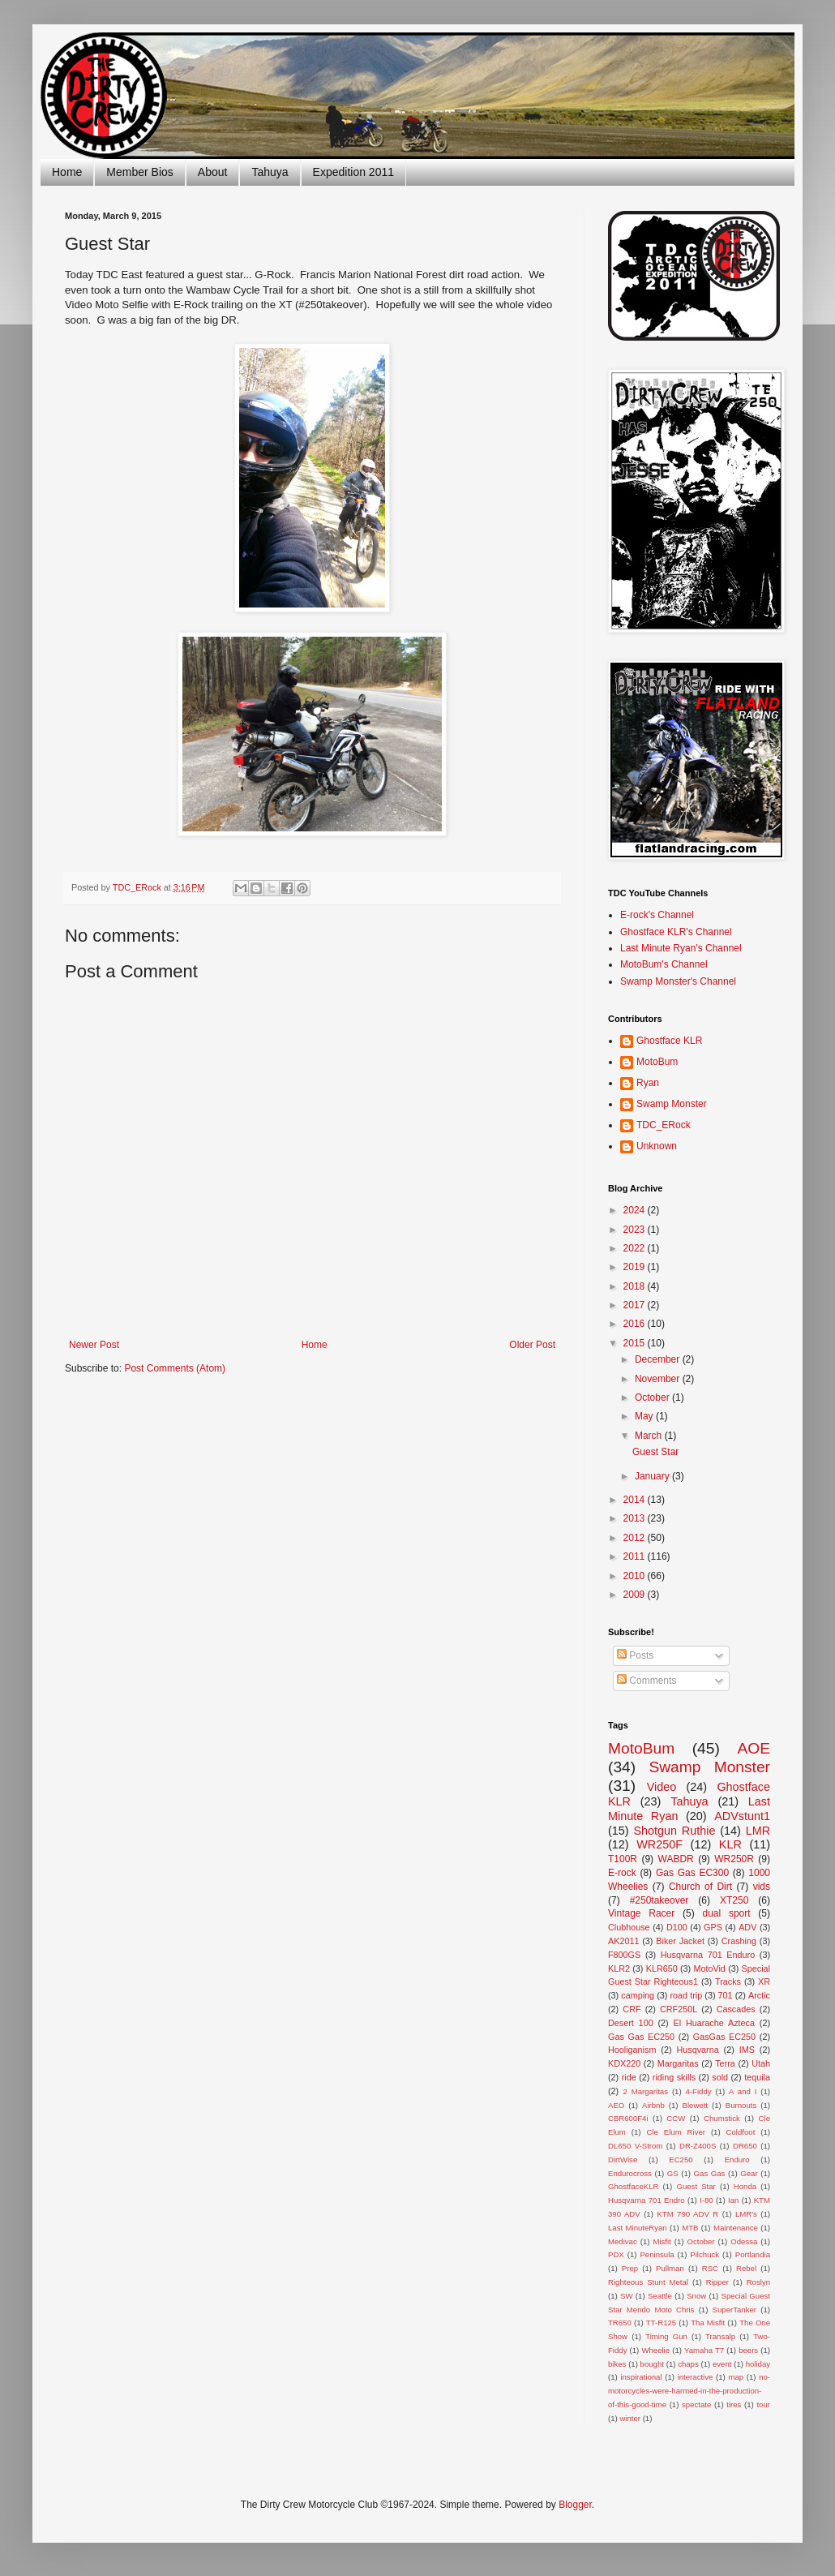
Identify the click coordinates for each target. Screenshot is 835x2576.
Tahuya (269, 171)
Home (67, 171)
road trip (686, 1995)
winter (629, 2418)
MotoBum (657, 1061)
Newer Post (94, 1344)
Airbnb (653, 2105)
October (653, 1397)
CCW (675, 2118)
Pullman (670, 2268)
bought (652, 2363)
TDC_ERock (663, 1125)
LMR (758, 1830)
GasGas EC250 (724, 2036)
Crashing (739, 1941)
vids (761, 1886)
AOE (753, 1748)
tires (733, 2404)
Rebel (746, 2268)
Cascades (736, 2009)
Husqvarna (697, 2049)
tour (763, 2404)
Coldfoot (741, 2131)
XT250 (734, 1900)
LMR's (746, 2213)
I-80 (706, 2200)
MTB (690, 2227)
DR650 (745, 2145)
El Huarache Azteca (714, 2023)
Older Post (532, 1344)
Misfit (661, 2241)
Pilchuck (704, 2254)
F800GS (624, 1955)
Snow (696, 2295)
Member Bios (139, 171)
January (653, 1476)
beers (748, 2350)
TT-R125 (661, 2322)
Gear (748, 2173)
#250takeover (659, 1900)
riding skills (674, 2077)
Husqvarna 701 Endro (646, 2200)
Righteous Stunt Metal (648, 2282)
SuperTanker (734, 2309)
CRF (631, 2009)
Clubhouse (629, 1927)
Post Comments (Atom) (174, 1368)
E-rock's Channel (657, 915)
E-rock (622, 1872)
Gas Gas (710, 2173)
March (650, 1435)
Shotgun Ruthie (674, 1830)
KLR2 (619, 1968)
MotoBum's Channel (664, 964)
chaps (688, 2363)
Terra (725, 2063)
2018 (635, 1286)
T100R (622, 1859)
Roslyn (758, 2282)
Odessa (743, 2241)
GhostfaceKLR (633, 2186)
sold (720, 2077)
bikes (617, 2363)
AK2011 (623, 1941)
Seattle (660, 2295)
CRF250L (678, 2009)
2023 (635, 1229)
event (722, 2363)
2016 (635, 1323)
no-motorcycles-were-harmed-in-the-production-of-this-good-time (689, 2390)
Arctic (759, 1995)
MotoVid (709, 1968)
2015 (635, 1343)
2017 (635, 1305)
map (735, 2376)
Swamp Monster (671, 1104)
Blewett (695, 2105)
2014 (635, 1499)
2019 (635, 1267)
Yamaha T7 (704, 2350)
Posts (635, 1655)
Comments (646, 1680)
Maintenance (735, 2227)
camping (637, 1995)
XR (764, 1981)
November (659, 1379)
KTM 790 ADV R (687, 2213)
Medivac (622, 2241)
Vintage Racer (641, 1913)
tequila (757, 2077)
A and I (742, 2091)
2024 (635, 1210)
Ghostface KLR (669, 1040)
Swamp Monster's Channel (678, 981)
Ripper (717, 2282)
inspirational (641, 2376)
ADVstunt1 (742, 1816)
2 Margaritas (645, 2091)
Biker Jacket (680, 1941)
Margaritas (678, 2063)
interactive (695, 2376)
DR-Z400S (697, 2145)
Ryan (647, 1082)
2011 (635, 1556)
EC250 (680, 2159)
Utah (761, 2063)
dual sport (726, 1913)
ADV (747, 1927)
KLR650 (662, 1968)
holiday (758, 2363)
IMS (747, 2049)
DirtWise (622, 2159)
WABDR (676, 1859)
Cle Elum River (675, 2131)
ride (629, 2077)
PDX (616, 2254)
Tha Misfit (708, 2322)
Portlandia (752, 2254)
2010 (635, 1576)
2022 (635, 1248)
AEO (616, 2105)
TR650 (620, 2322)
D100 (676, 1927)
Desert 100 (630, 2023)
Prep (630, 2268)
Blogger (575, 2504)
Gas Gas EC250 (641, 2036)
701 (725, 1995)
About (213, 171)
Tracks (728, 1981)
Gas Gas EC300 (692, 1872)
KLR (730, 1844)
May (645, 1416)
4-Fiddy (699, 2091)
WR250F (659, 1844)
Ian (733, 2200)
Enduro (737, 2159)
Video (662, 1786)
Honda (745, 2186)
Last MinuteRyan (637, 2227)
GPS (713, 1927)
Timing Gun (666, 2336)
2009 (635, 1594)
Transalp (720, 2336)
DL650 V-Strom (635, 2145)
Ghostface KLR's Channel (676, 932)
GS (673, 2173)
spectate (696, 2404)
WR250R (734, 1859)
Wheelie (655, 2350)
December (659, 1359)
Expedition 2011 (353, 171)
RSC (710, 2268)
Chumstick (722, 2118)
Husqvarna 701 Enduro (708, 1955)
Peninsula (657, 2254)
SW (626, 2295)
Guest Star (655, 1452)
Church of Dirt (700, 1886)
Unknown (656, 1146)
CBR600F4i (628, 2118)
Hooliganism (632, 2049)
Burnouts (741, 2105)
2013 (635, 1518)
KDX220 (624, 2063)
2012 (635, 1537)
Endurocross (630, 2173)
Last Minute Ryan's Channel (681, 948)
